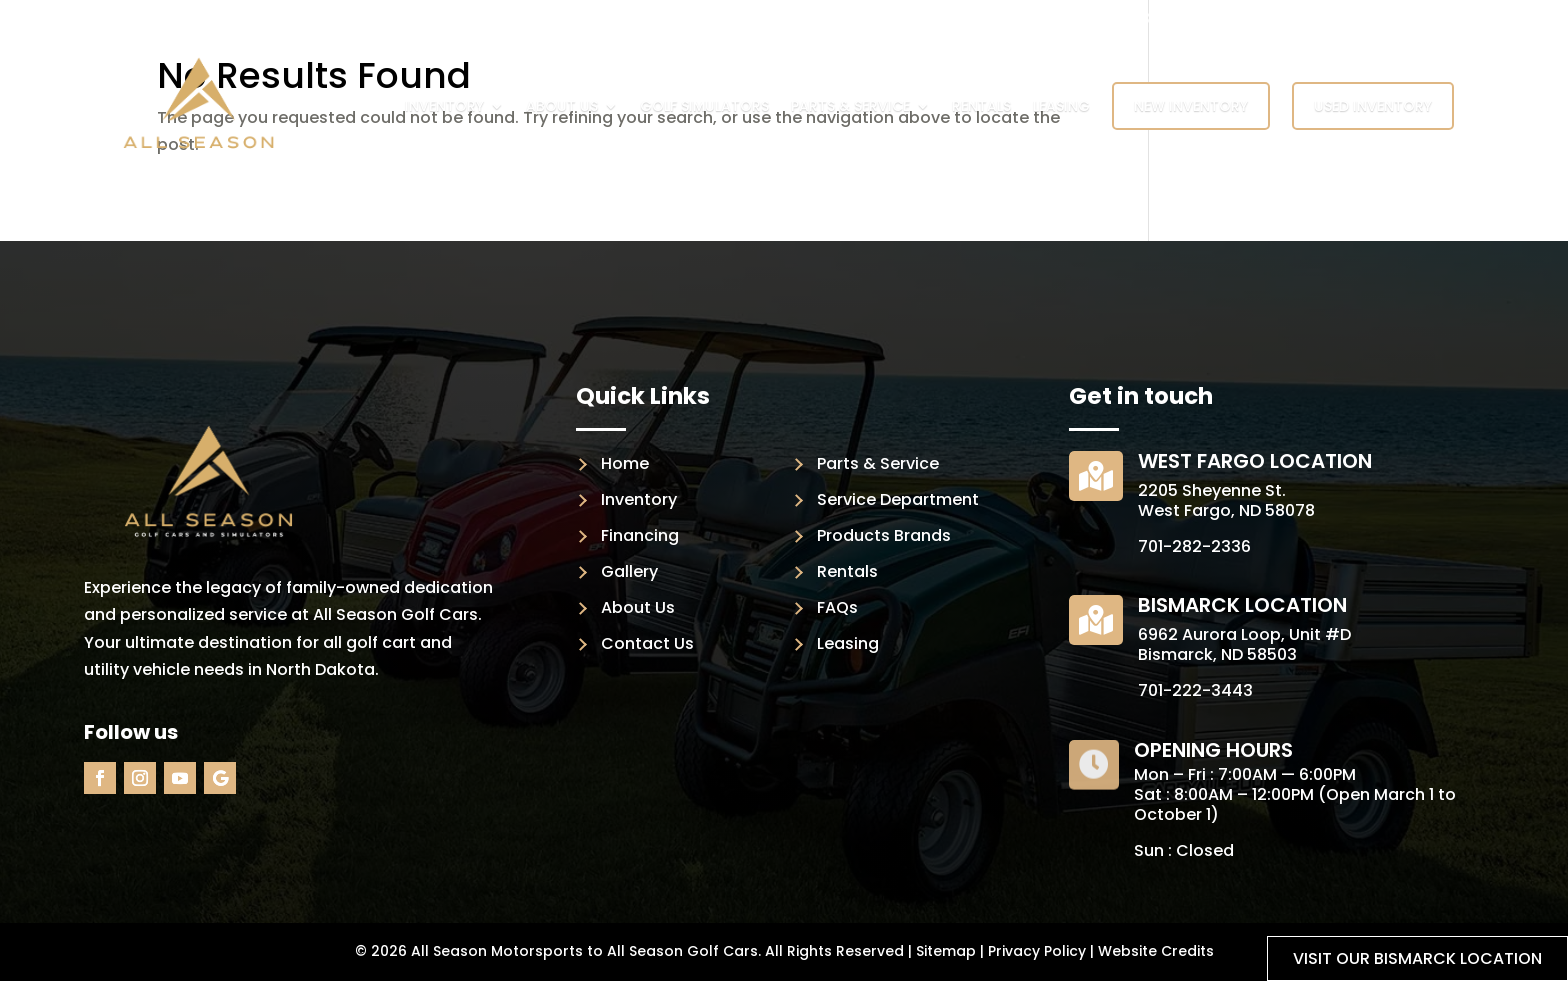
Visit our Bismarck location (1417, 958)
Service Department (898, 499)
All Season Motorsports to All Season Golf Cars (584, 951)
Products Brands (884, 535)
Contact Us (647, 643)
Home (625, 463)
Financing (640, 535)
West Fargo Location (1255, 461)
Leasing (1061, 106)
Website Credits (1156, 951)
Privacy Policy (1037, 951)
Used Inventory (1373, 106)
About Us (562, 106)
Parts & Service (850, 106)
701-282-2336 (1194, 546)
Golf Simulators (704, 106)
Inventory (444, 106)
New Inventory (1191, 106)
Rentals (981, 106)
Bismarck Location (1242, 605)
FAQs (837, 607)
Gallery (629, 571)
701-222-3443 (1195, 690)
